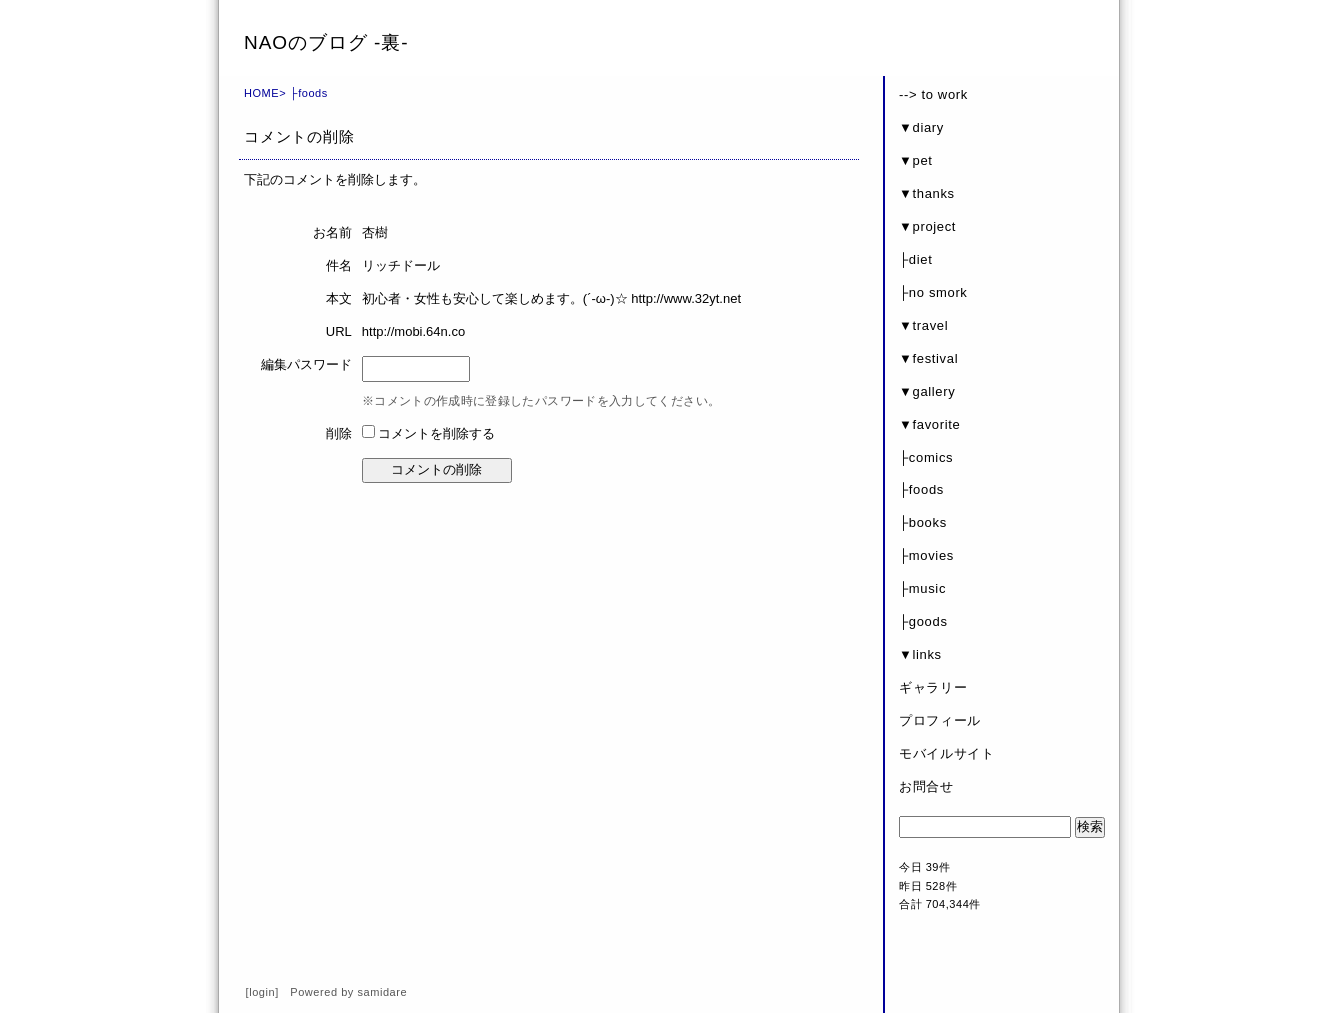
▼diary (921, 127)
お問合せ (926, 786)
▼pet (916, 160)
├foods (309, 93)
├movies (926, 555)
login (262, 992)
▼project (927, 226)
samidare (383, 992)
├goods (923, 621)
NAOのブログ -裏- (326, 42)
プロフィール (940, 720)
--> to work (933, 94)
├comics (926, 457)
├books (923, 522)
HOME (261, 93)
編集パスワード (306, 364)
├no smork (933, 292)
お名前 (332, 232)
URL (339, 331)
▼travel (923, 325)
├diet (915, 259)
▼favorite (929, 424)
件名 (339, 265)
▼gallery (927, 391)
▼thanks (927, 193)
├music (922, 588)
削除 (339, 433)
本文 (339, 298)
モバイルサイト (947, 753)
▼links (920, 654)
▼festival (928, 358)
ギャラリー (933, 687)
